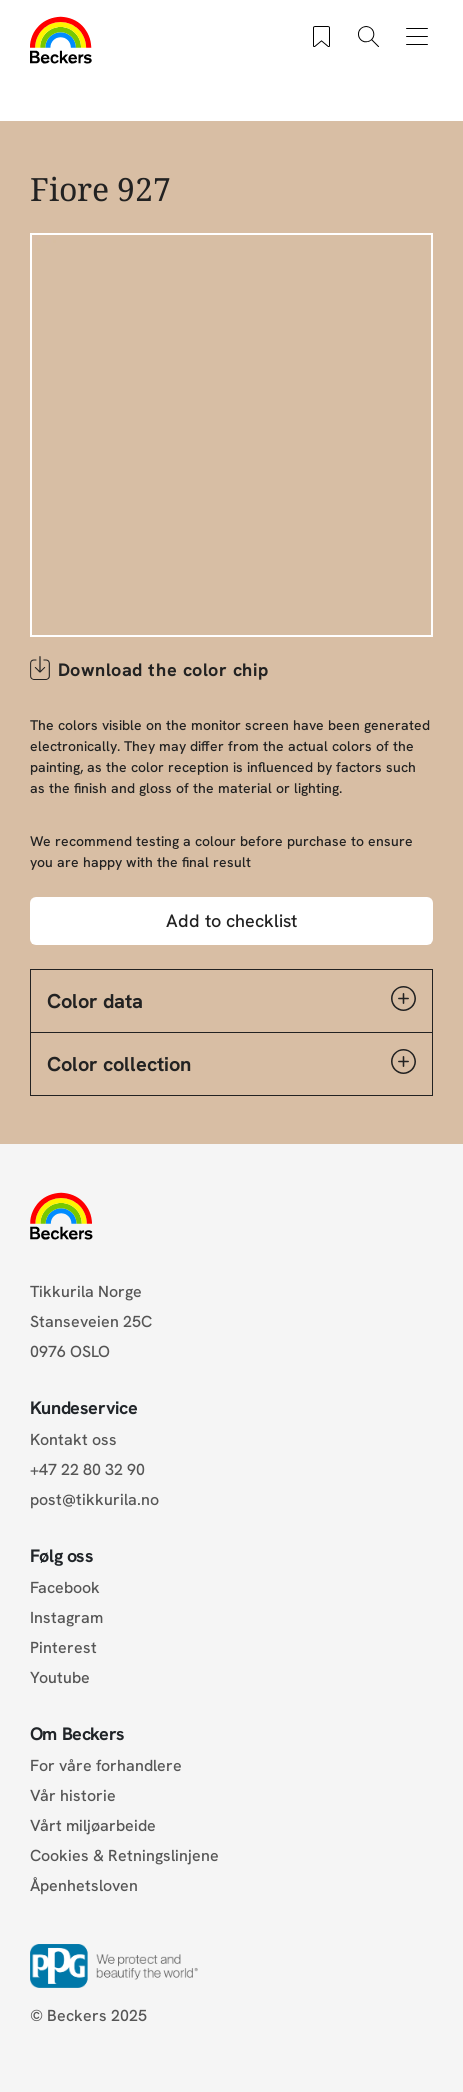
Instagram (66, 1617)
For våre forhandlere (106, 1765)
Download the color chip (163, 669)
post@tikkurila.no (94, 1499)
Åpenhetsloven (84, 1885)
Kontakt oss (73, 1439)
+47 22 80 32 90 (87, 1469)
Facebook (65, 1587)
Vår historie (73, 1795)
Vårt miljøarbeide (93, 1825)
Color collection (232, 1063)
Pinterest (63, 1647)
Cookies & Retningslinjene (124, 1855)
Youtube (60, 1677)
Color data (232, 1000)
